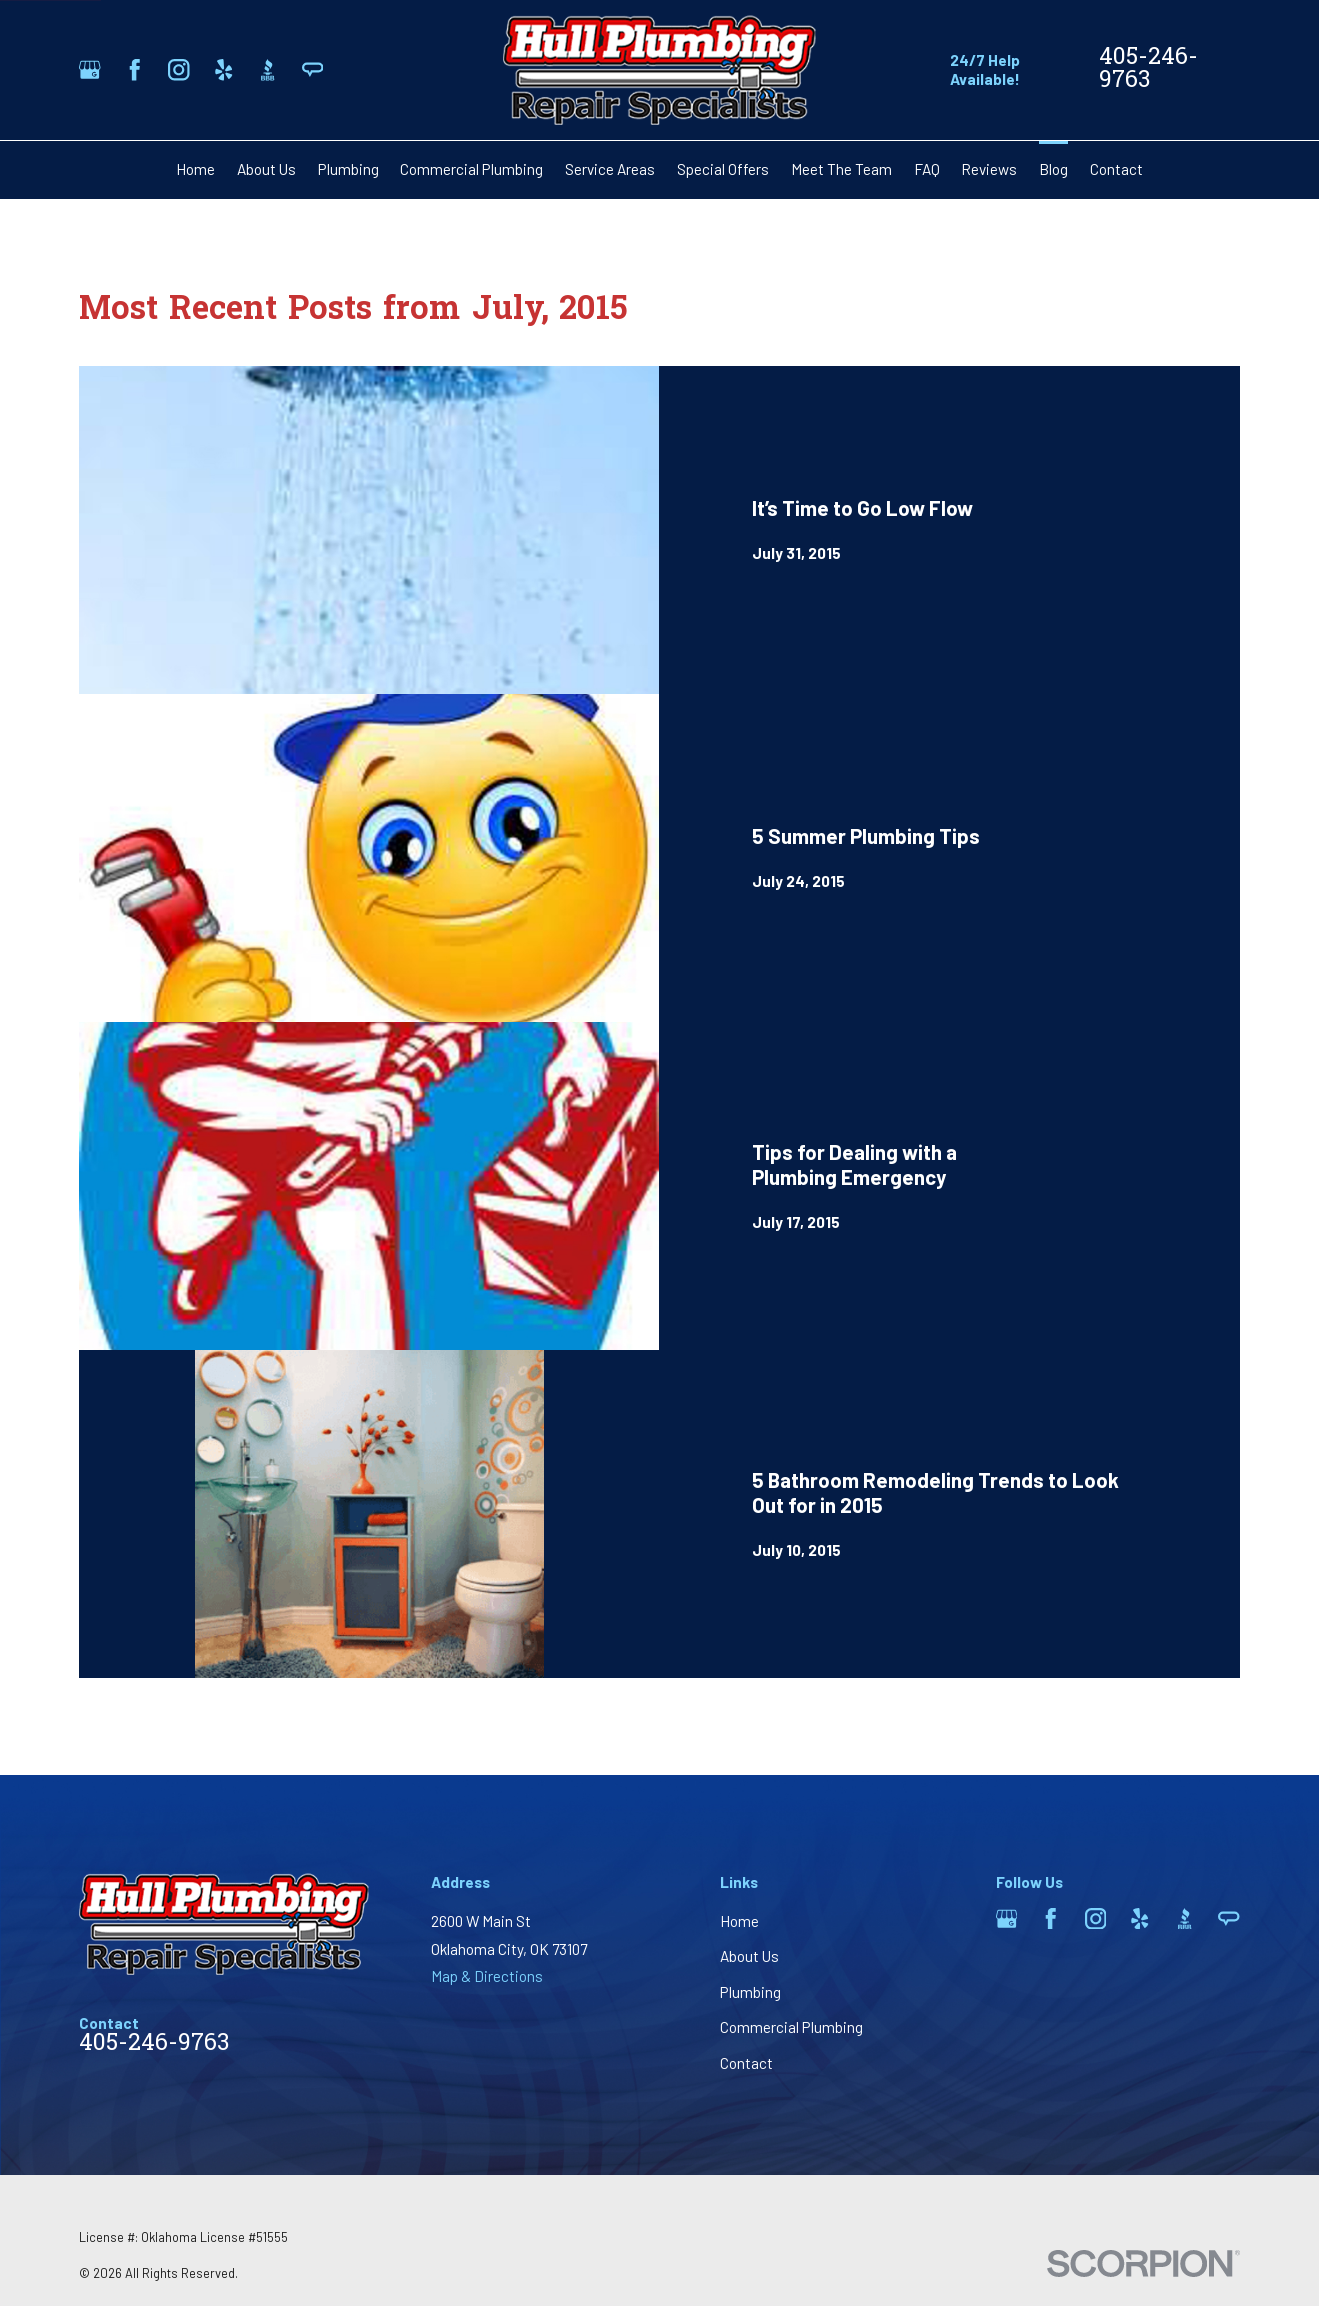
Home (739, 1921)
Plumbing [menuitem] (348, 169)
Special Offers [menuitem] (723, 169)
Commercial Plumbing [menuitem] (471, 169)
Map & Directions (487, 1976)
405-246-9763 (1148, 70)
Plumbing (750, 1992)
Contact (746, 2063)
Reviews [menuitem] (989, 169)
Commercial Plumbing (791, 2027)
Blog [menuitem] (1053, 169)
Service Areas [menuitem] (610, 169)
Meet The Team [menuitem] (841, 169)
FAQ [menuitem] (927, 169)
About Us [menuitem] (266, 169)
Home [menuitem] (195, 169)
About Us (749, 1956)
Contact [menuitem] (1116, 169)
